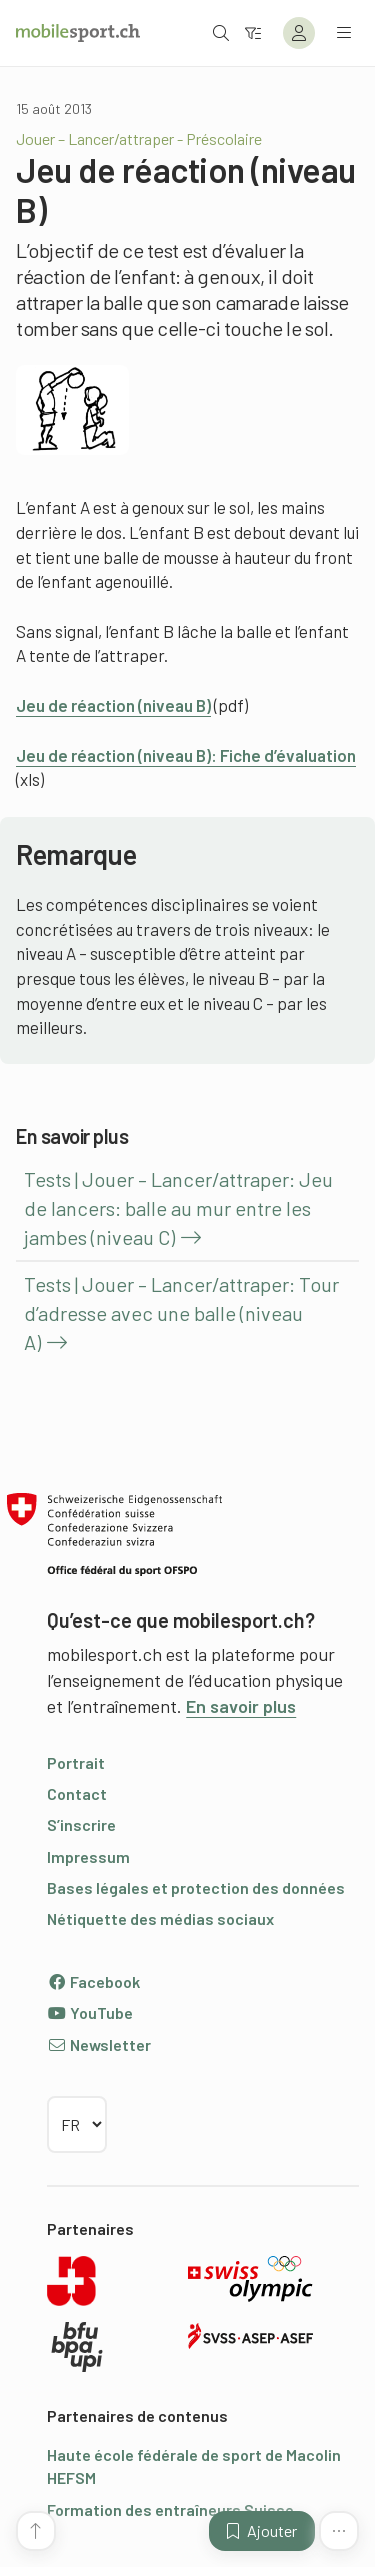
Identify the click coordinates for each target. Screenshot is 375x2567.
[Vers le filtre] (253, 32)
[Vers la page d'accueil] (78, 33)
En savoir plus (241, 1706)
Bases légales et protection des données (196, 1887)
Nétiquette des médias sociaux (160, 1918)
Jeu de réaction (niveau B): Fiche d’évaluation (186, 755)
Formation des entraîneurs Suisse (170, 2509)
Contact (77, 1793)
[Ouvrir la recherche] (221, 32)
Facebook (93, 1981)
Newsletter (99, 2044)
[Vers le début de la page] (36, 2531)
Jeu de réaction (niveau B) (113, 705)
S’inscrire (81, 1824)
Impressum (88, 1856)
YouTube (90, 2012)
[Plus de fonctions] (339, 2531)
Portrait (76, 1762)
